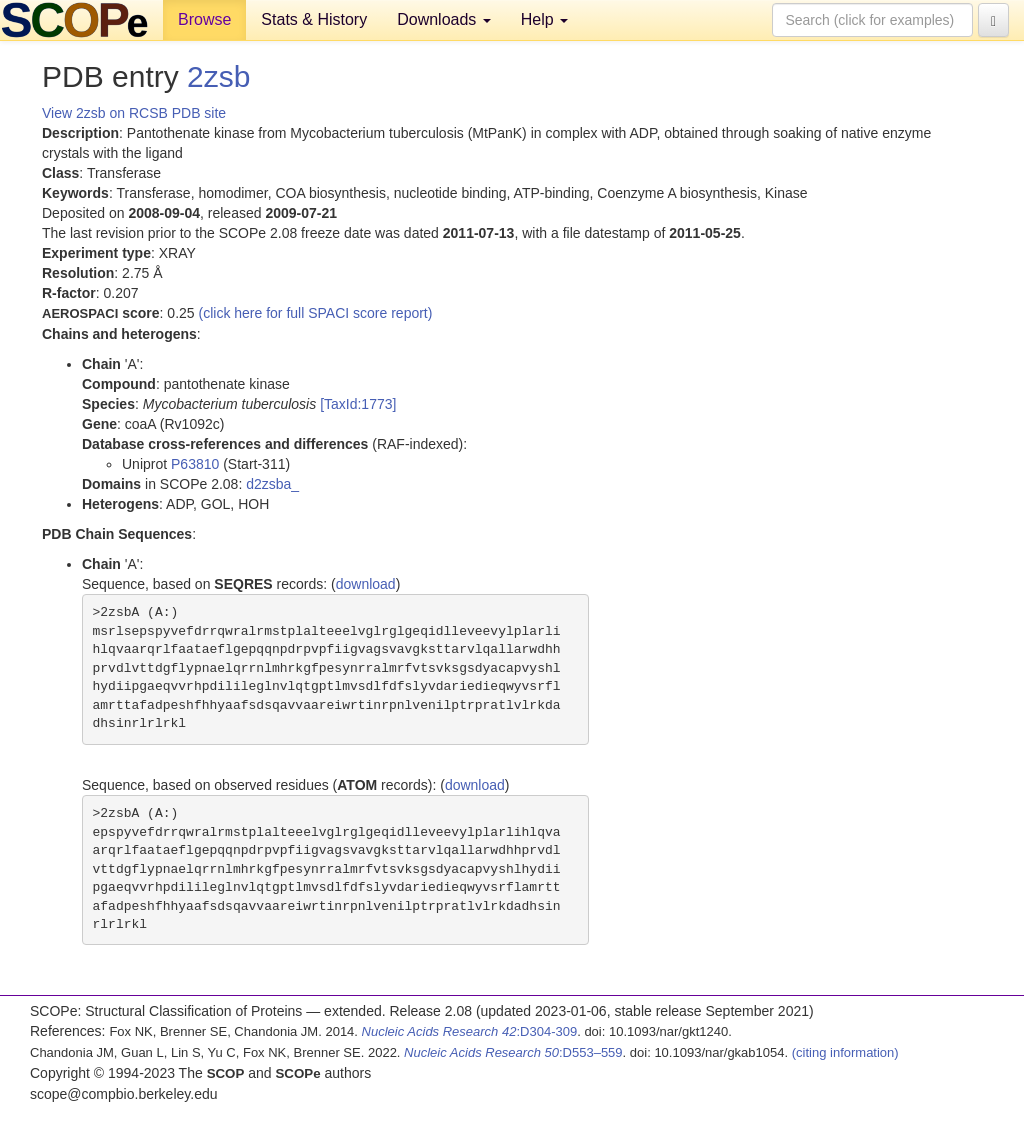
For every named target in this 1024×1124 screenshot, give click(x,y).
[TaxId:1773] (358, 404)
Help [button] (544, 19)
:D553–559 (513, 1052)
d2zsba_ (272, 484)
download (366, 584)
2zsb (218, 76)
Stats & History (314, 19)
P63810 (195, 464)
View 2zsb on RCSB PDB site (134, 113)
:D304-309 (470, 1031)
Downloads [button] (444, 19)
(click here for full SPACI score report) (316, 313)
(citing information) (845, 1052)
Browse (204, 19)
